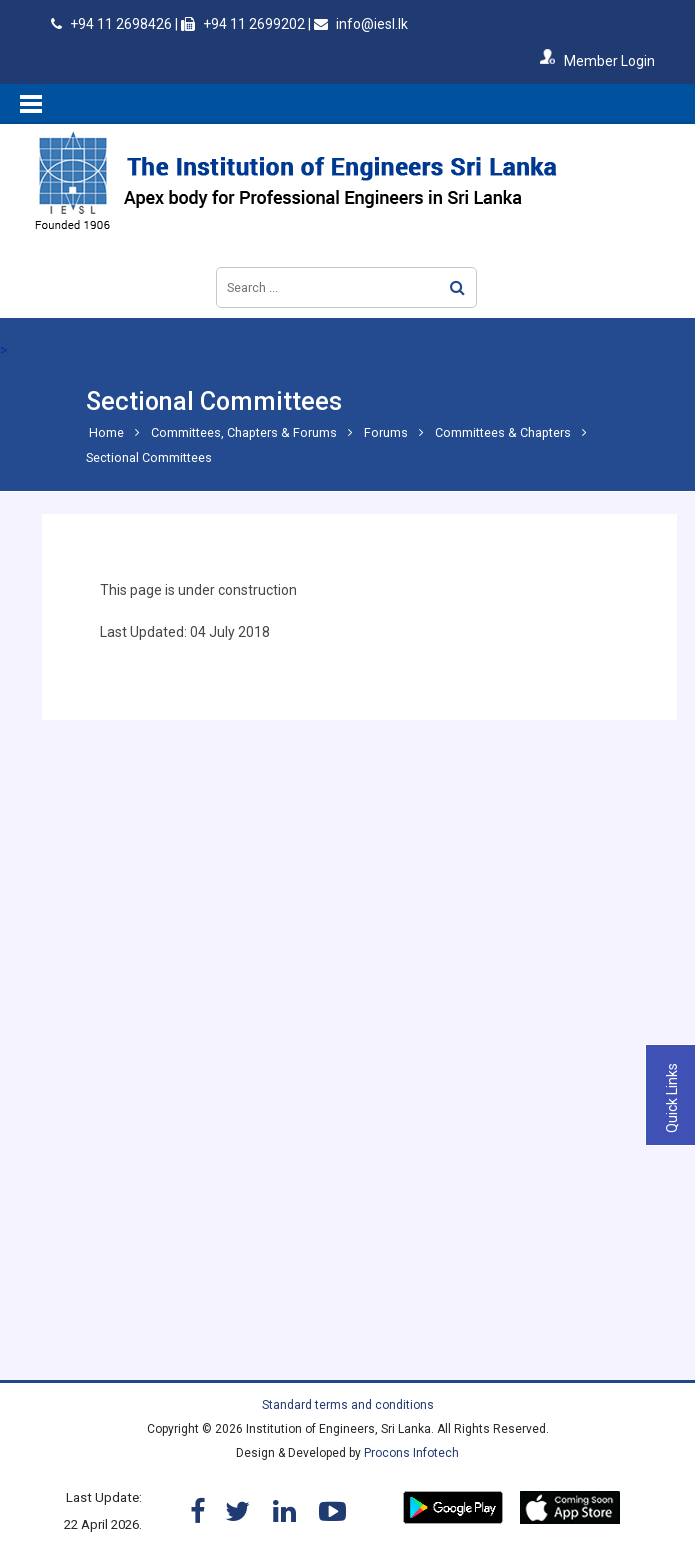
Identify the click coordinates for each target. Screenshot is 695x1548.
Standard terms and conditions (348, 1405)
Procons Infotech (411, 1453)
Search (457, 287)
